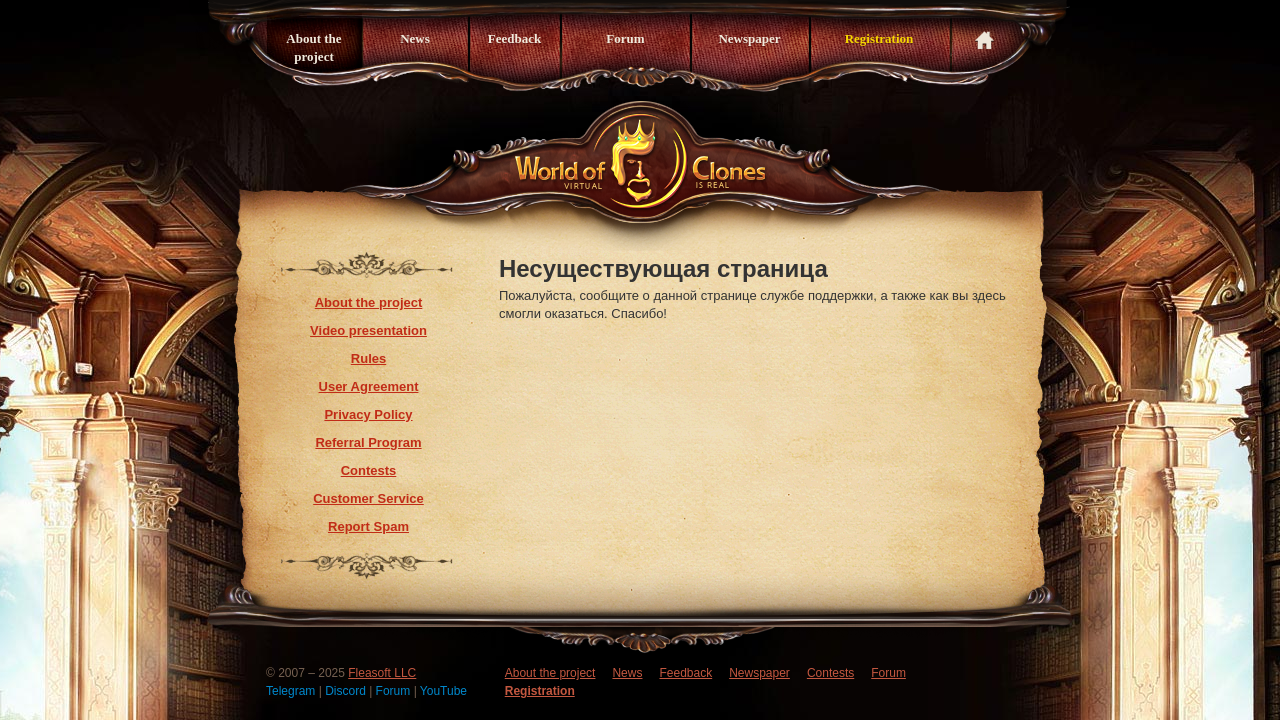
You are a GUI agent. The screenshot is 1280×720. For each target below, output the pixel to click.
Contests (369, 470)
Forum (625, 38)
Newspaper (749, 38)
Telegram (292, 691)
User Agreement (369, 386)
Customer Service (368, 498)
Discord (347, 691)
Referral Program (368, 442)
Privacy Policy (368, 414)
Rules (368, 358)
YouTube (443, 691)
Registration (879, 38)
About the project (313, 47)
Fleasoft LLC (382, 673)
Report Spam (368, 526)
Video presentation (368, 330)
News (415, 38)
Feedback (514, 38)
